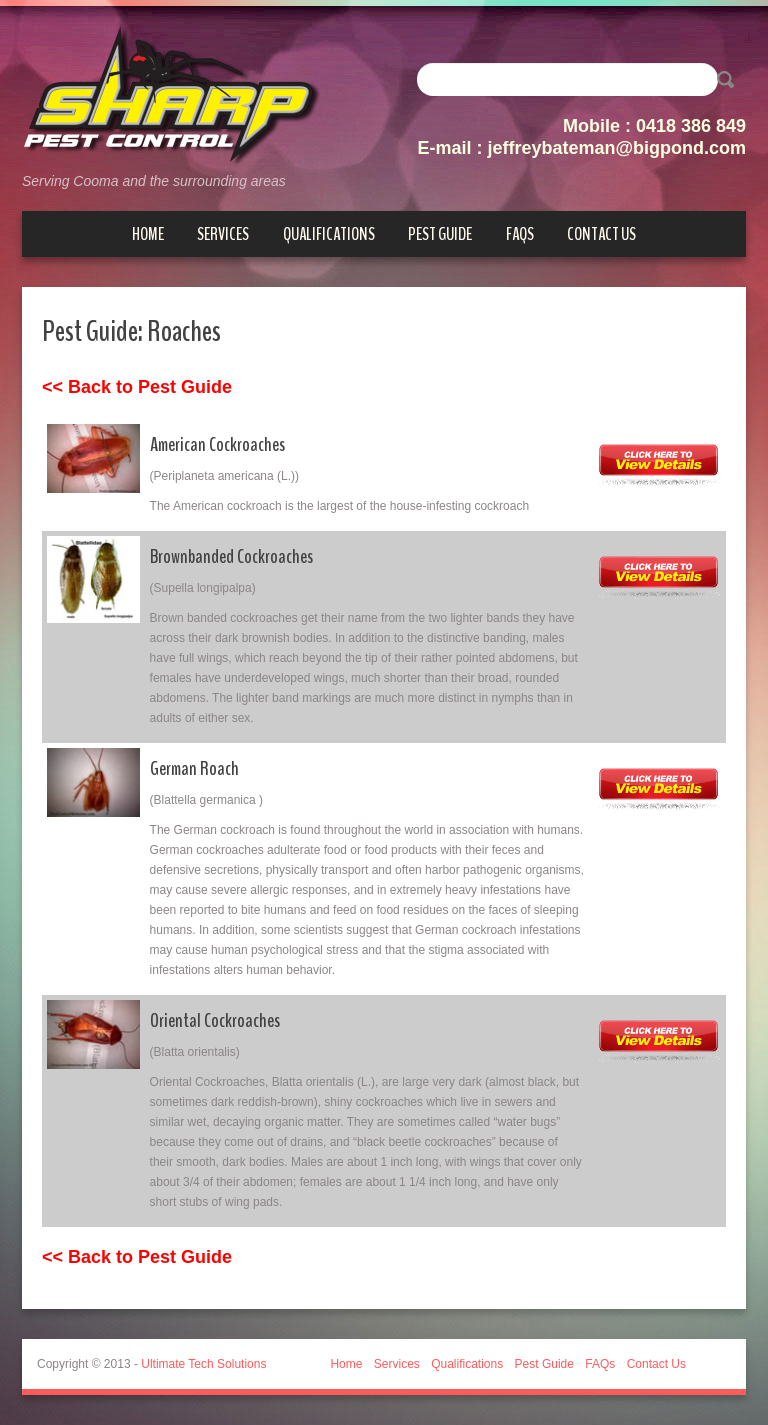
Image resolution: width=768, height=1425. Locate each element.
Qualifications (329, 234)
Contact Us (601, 234)
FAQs (520, 234)
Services (223, 234)
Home (148, 234)
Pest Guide (440, 234)
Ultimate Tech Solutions (203, 1364)
